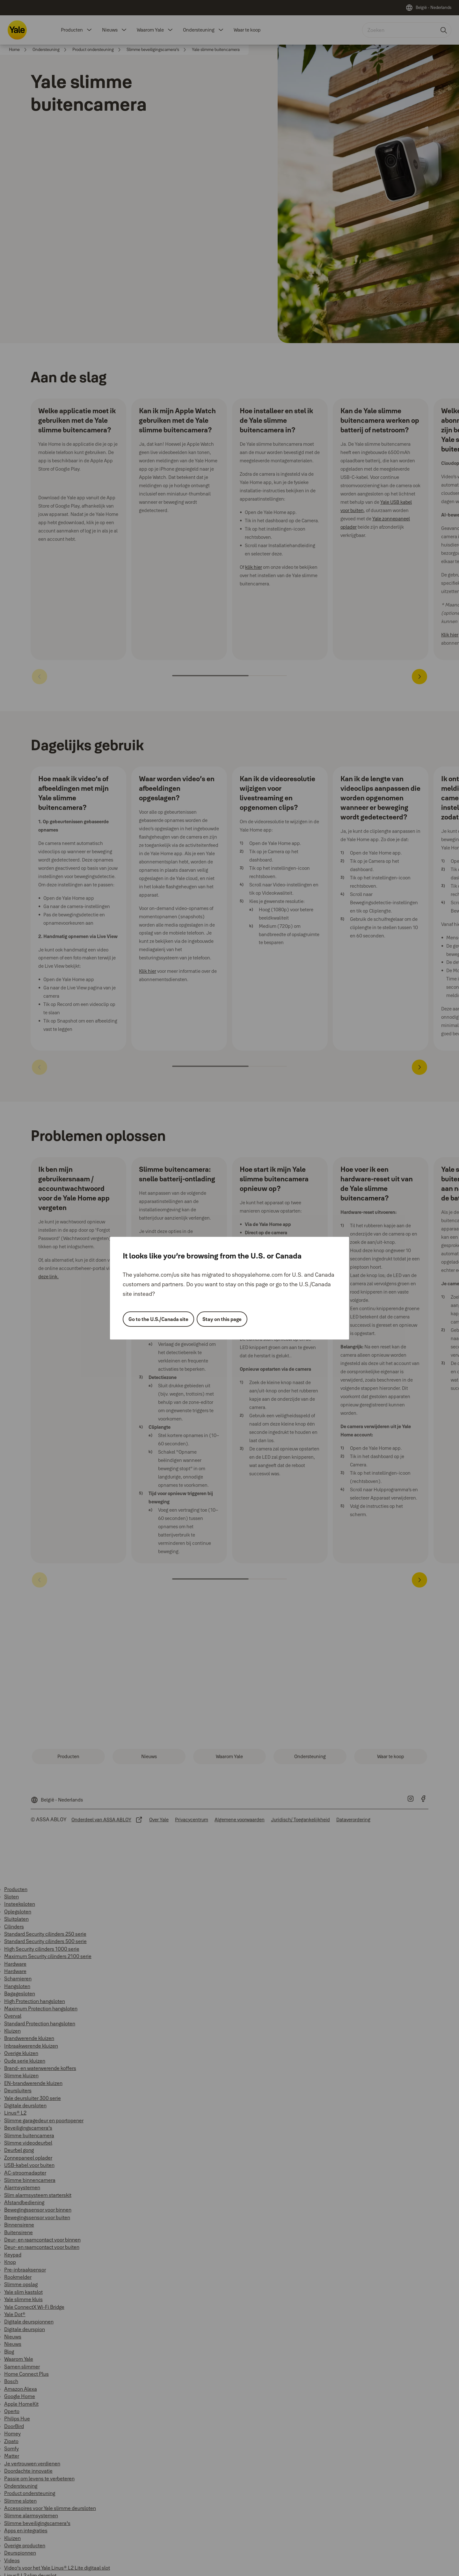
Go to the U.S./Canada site (158, 1319)
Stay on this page (222, 1319)
